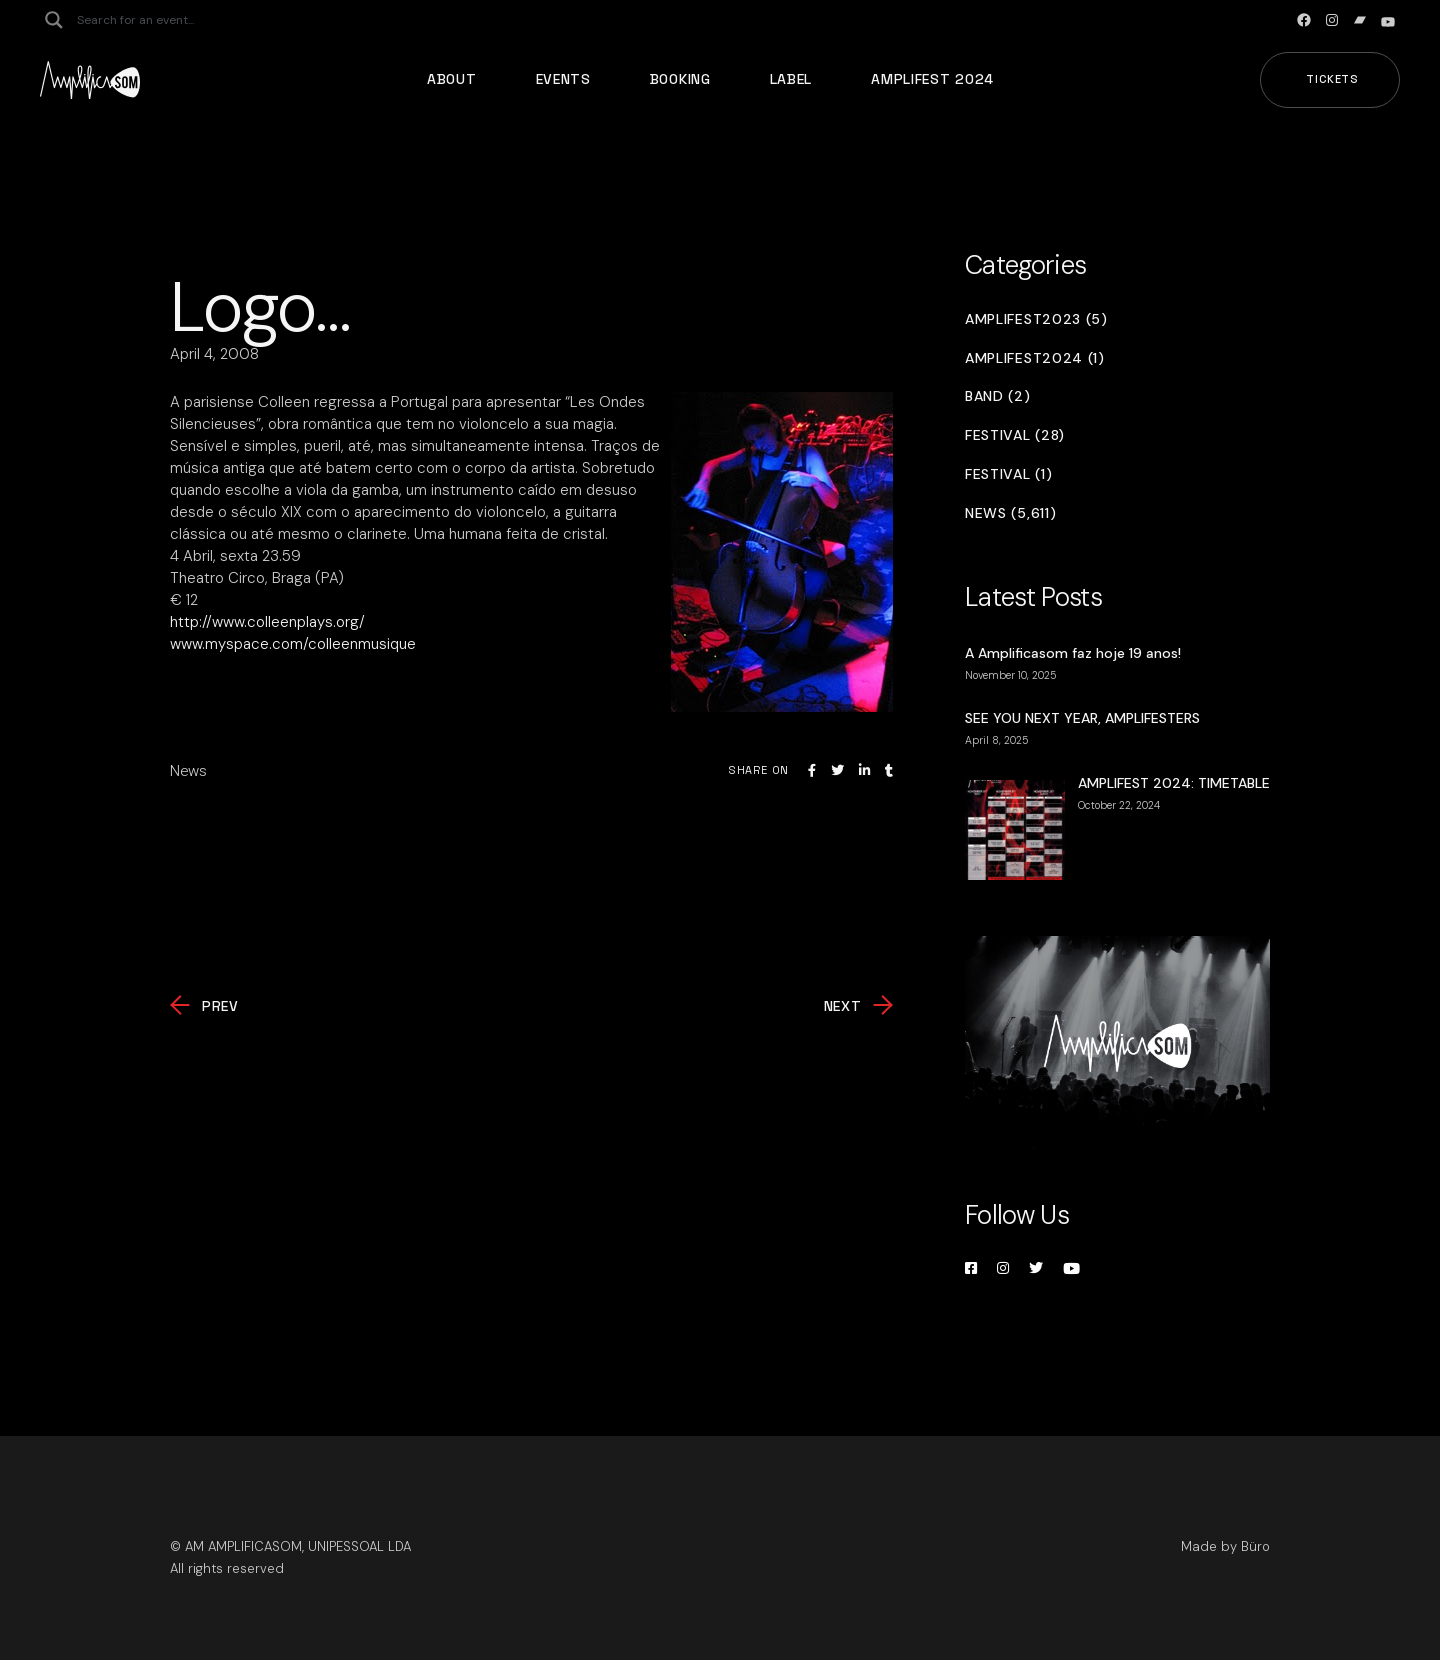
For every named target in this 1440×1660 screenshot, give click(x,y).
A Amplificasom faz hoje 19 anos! (1073, 653)
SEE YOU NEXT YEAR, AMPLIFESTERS (1082, 718)
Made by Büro (1225, 1546)
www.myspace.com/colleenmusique (293, 644)
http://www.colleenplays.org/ (267, 622)
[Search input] (156, 20)
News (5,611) (1010, 513)
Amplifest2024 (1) (1035, 358)
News (188, 771)
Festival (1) (1008, 474)
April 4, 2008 (214, 354)
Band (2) (998, 396)
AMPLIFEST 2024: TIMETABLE (1174, 783)
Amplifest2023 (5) (1036, 319)
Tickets (1332, 79)
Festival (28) (1015, 435)
